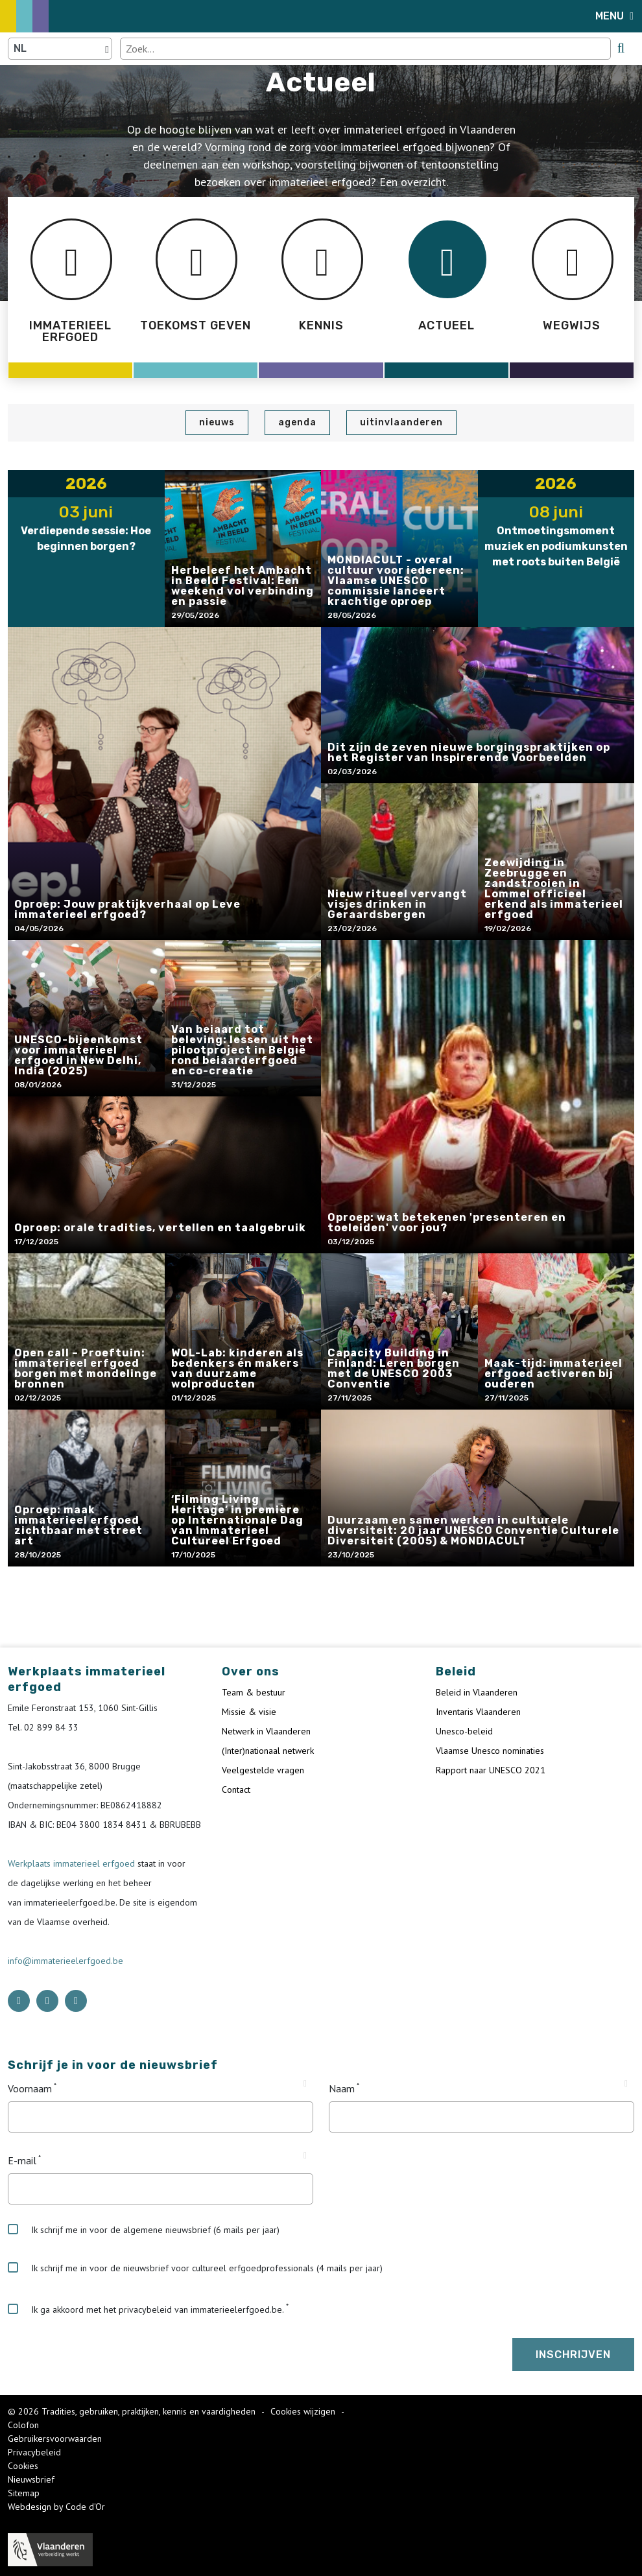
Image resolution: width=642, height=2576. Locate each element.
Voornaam (30, 2088)
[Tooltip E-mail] (305, 2155)
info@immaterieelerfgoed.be (65, 1961)
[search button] (620, 48)
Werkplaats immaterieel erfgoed (72, 1863)
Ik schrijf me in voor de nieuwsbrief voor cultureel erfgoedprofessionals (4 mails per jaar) (195, 2268)
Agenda (297, 422)
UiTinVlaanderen (401, 422)
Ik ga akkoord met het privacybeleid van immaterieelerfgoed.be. (146, 2309)
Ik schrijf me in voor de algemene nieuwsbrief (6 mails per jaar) (143, 2230)
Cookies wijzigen (304, 2411)
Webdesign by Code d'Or (56, 2506)
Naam (342, 2088)
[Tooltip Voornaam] (305, 2083)
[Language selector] (60, 49)
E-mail (22, 2160)
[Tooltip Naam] (626, 2083)
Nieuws (217, 422)
